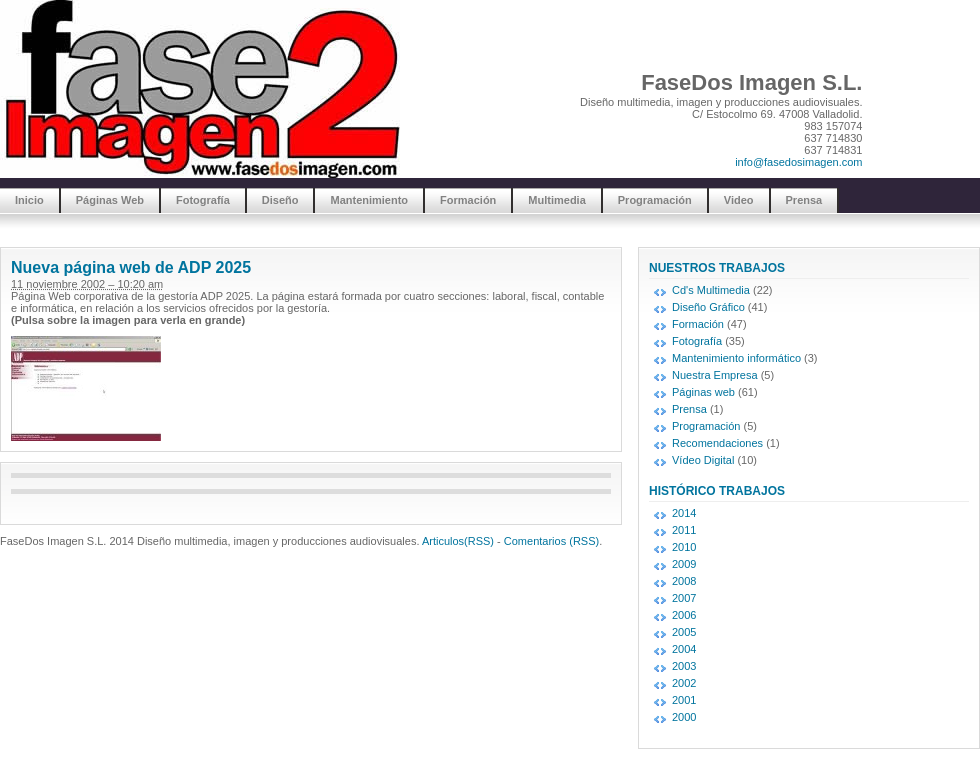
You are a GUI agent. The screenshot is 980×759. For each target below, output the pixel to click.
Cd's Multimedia (711, 290)
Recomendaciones (717, 443)
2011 (684, 530)
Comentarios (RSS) (551, 541)
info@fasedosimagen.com (798, 162)
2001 (684, 700)
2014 (684, 513)
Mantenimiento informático (736, 358)
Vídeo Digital (703, 460)
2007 (684, 598)
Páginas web (703, 392)
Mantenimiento (369, 200)
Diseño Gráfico (708, 307)
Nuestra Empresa (715, 375)
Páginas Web (110, 200)
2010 (684, 547)
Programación (655, 200)
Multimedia (556, 200)
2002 (684, 683)
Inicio (29, 200)
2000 (684, 717)
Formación (468, 200)
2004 (684, 649)
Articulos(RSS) (458, 541)
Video (739, 200)
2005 (684, 632)
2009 (684, 564)
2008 (684, 581)
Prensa (804, 200)
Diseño (280, 200)
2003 (684, 666)
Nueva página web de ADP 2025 (131, 267)
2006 (684, 615)
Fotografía (203, 200)
